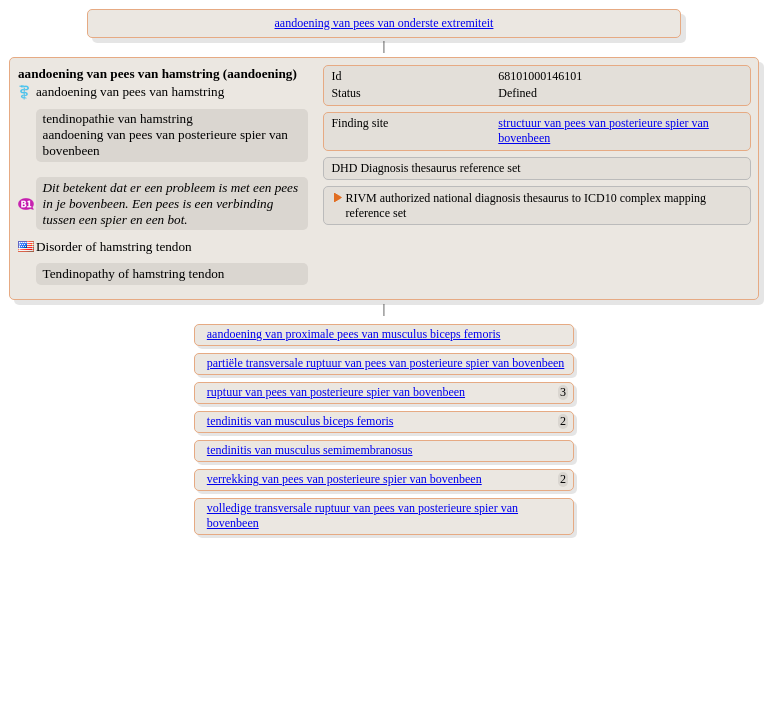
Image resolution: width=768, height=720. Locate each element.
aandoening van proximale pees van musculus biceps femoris (354, 334)
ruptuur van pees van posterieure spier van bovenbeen (336, 392)
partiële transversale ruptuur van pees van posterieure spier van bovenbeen (386, 363)
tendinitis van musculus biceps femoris (300, 421)
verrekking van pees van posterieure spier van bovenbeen (344, 479)
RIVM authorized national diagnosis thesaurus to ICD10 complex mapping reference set (525, 205)
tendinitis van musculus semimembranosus (310, 450)
